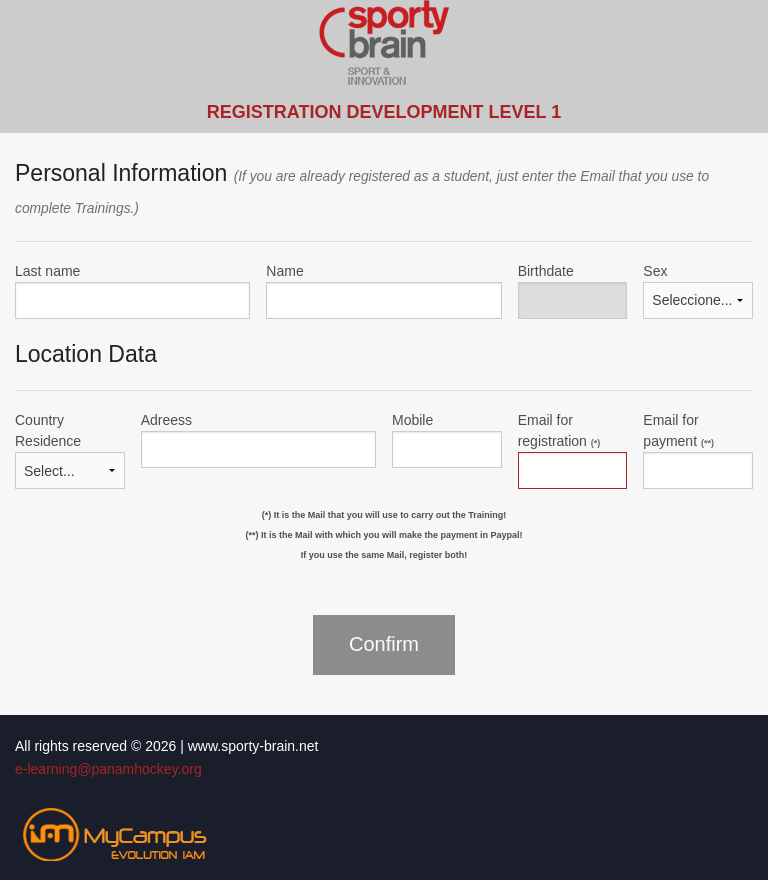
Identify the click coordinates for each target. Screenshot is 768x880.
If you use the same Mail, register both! (384, 555)
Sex (655, 271)
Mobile (412, 420)
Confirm (384, 644)
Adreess (166, 420)
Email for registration (559, 430)
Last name (47, 271)
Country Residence (48, 430)
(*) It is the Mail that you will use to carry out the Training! (384, 515)
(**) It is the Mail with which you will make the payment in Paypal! (383, 535)
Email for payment (678, 430)
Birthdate (546, 271)
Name (284, 271)
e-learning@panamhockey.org (108, 769)
